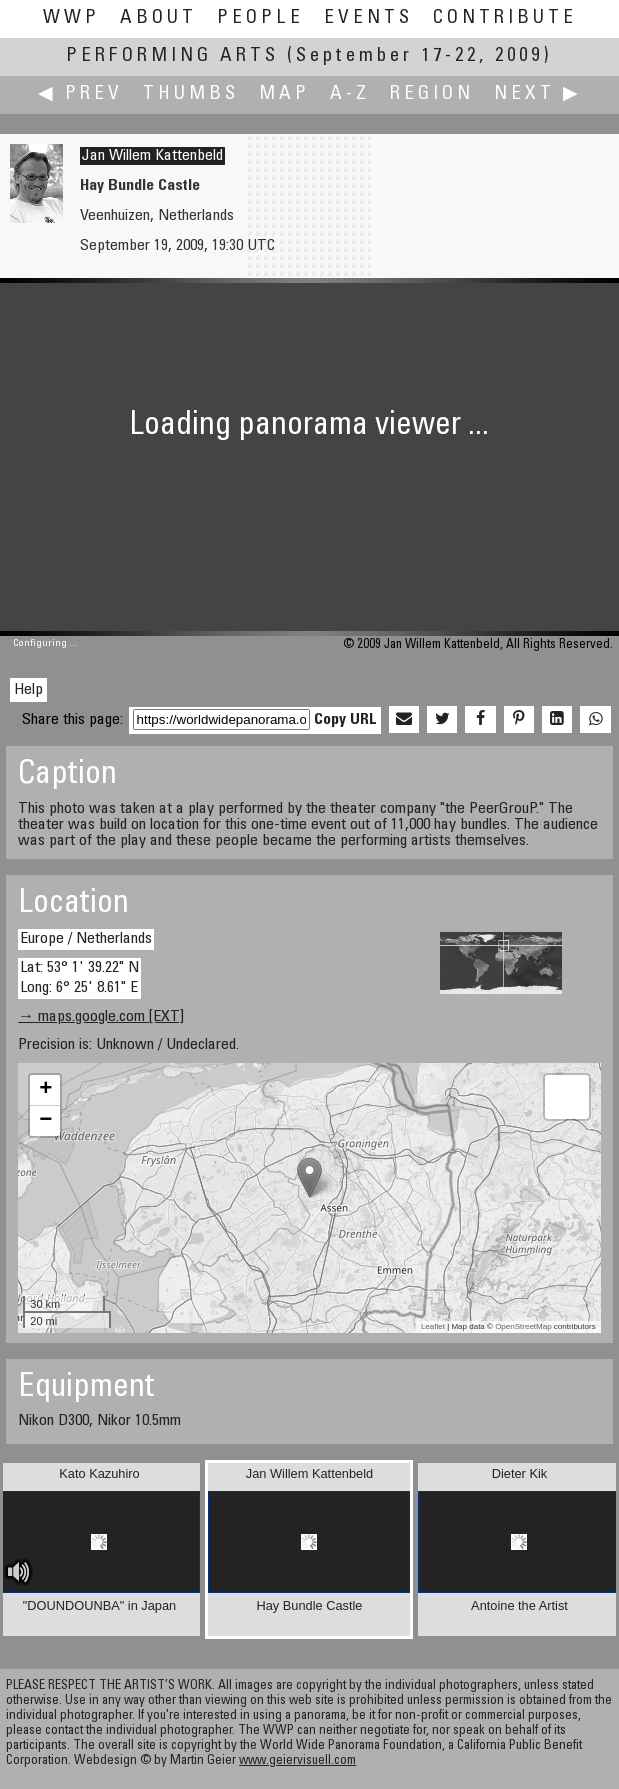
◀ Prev (80, 94)
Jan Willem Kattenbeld (152, 156)
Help (28, 690)
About (158, 18)
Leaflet (433, 1326)
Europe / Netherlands (86, 939)
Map (284, 94)
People (260, 18)
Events (368, 18)
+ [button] (45, 1090)
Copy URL (345, 720)
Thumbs (191, 94)
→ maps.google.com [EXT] (101, 1017)
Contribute (505, 18)
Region (432, 94)
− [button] (45, 1121)
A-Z (350, 94)
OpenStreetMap (523, 1326)
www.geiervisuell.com (297, 1761)
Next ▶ (538, 94)
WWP (71, 18)
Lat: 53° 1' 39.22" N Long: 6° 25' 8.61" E (79, 977)
